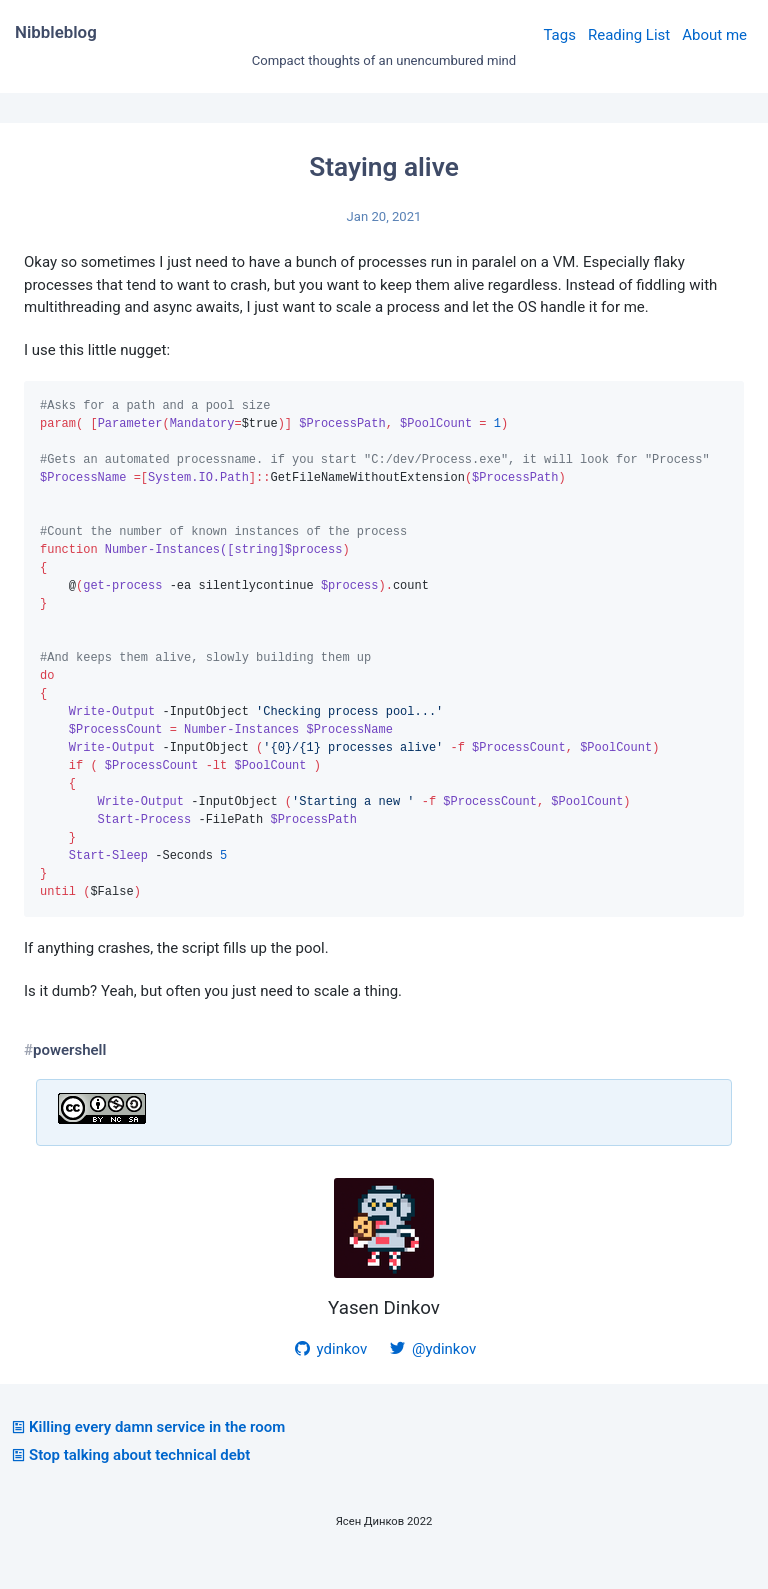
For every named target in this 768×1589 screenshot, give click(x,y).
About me (714, 35)
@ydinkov (431, 1377)
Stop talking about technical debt (129, 1483)
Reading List (629, 35)
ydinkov (329, 1377)
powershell (69, 1078)
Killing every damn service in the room (146, 1455)
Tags (560, 35)
